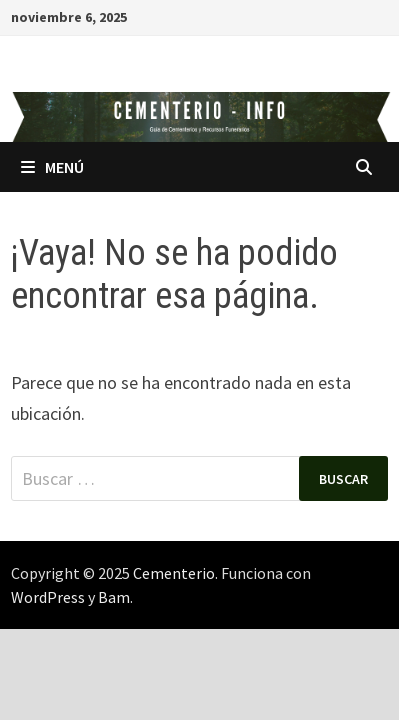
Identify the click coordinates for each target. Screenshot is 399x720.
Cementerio (174, 573)
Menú (52, 167)
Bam (114, 597)
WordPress (48, 597)
